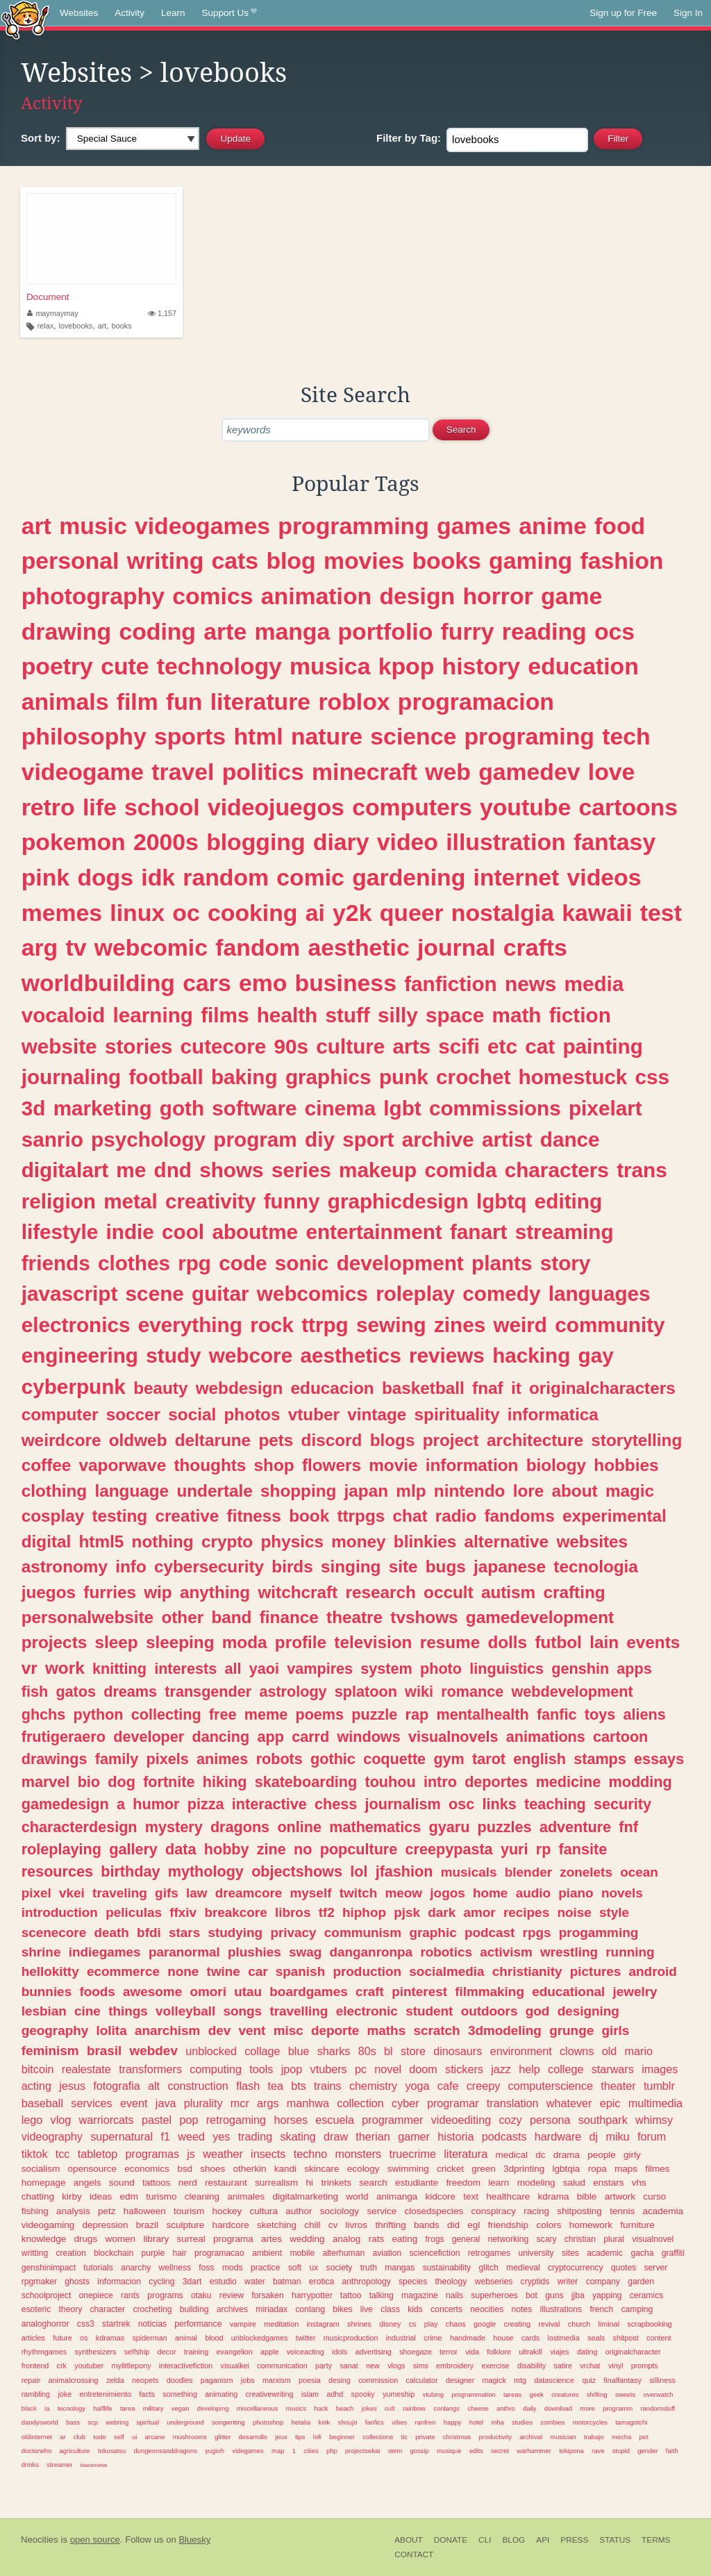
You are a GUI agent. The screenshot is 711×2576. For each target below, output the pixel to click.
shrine (41, 1952)
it (516, 1388)
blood (214, 2338)
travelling (298, 2011)
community (609, 1324)
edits (476, 2450)
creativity (210, 1201)
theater (618, 2085)
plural (613, 2239)
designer (460, 2380)
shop (274, 1465)
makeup (378, 1169)
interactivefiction (185, 2365)
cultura (264, 2211)
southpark (603, 2119)
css (652, 1076)
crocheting (152, 2309)
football (165, 1076)
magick (494, 2380)
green (483, 2168)
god (538, 2011)
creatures (564, 2394)
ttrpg (325, 1324)
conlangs (446, 2408)
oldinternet (37, 2437)
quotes (623, 2267)
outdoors (489, 2011)
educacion (332, 1388)
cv (333, 2225)
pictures (595, 1971)
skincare (321, 2168)
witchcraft (297, 1592)
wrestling (569, 1952)
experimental (614, 1515)
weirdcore (61, 1440)
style (614, 1912)
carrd (310, 1736)
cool (183, 1231)
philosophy (84, 736)
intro (440, 1781)
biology (556, 1465)
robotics (446, 1952)
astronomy (65, 1566)
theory (71, 2309)
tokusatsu (112, 2450)
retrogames (489, 2253)
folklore (499, 2352)
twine (223, 1971)
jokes (369, 2408)
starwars (613, 2069)
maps (625, 2168)
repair (31, 2380)
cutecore (224, 1046)
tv (76, 947)
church (579, 2324)
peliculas (134, 1912)
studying (235, 1932)
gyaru (449, 1827)
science (413, 736)
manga (292, 631)
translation (513, 2103)
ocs (614, 631)
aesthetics (350, 1355)
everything (190, 1324)
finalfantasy (622, 2380)
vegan (181, 2408)
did (453, 2225)
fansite (583, 1849)
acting (36, 2085)
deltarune (213, 1440)
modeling (536, 2182)
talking (381, 2295)
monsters (358, 2153)
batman (287, 2281)
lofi (317, 2437)
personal (70, 560)
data (180, 1849)
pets (275, 1440)
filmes (657, 2168)
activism (506, 1952)
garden (641, 2281)
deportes (496, 1781)
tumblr (659, 2085)
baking (244, 1076)
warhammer (534, 2450)
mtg (520, 2380)
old (609, 2051)
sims (420, 2365)
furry (467, 631)
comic (310, 877)
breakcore (235, 1912)
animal (186, 2338)
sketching (276, 2225)
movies (364, 560)
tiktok (35, 2153)
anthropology (366, 2281)
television (373, 1642)
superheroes (494, 2295)
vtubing (432, 2394)
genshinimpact (49, 2267)
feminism (50, 2050)
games (474, 526)
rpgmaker (39, 2281)
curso (654, 2196)
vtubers (328, 2069)
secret (500, 2450)
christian (580, 2239)
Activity (129, 13)
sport (368, 1139)
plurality (203, 2103)
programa (233, 2239)
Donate (450, 2540)
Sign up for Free (623, 13)
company (603, 2281)
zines (459, 1324)
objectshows (296, 1871)
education (583, 666)
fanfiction (450, 983)
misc (288, 2030)
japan (366, 1490)
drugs (86, 2239)
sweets (625, 2394)
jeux (281, 2437)
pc (361, 2069)
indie (130, 1231)
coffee (47, 1465)
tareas (512, 2394)
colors (548, 2225)
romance (472, 1691)
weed (191, 2136)
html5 (101, 1541)
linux (137, 912)
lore (528, 1490)
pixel (36, 1893)
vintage (376, 1414)
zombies (552, 2422)
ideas (101, 2196)
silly (398, 1015)
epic (610, 2103)
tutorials (98, 2267)
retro (48, 807)
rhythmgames (44, 2352)
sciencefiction (435, 2253)
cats (235, 560)
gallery (133, 1849)
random (226, 877)
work (65, 1668)
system (386, 1668)
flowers (331, 1465)
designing (588, 2011)
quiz (589, 2380)
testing (119, 1515)
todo (99, 2437)
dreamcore (249, 1893)
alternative (507, 1541)
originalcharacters (602, 1388)
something (179, 2394)
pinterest (419, 1991)
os (83, 2338)
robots (279, 1759)
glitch (488, 2267)
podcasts (504, 2136)
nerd (187, 2182)
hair (180, 2253)
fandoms (519, 1515)
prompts (644, 2365)
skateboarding (306, 1781)
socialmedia (446, 1971)
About (408, 2540)
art (102, 326)
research (380, 1592)
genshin (580, 1668)
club (79, 2437)
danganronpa (370, 1952)
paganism (217, 2380)
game (571, 596)
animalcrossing (74, 2380)
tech (626, 736)
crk (62, 2365)
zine (271, 1849)
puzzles (505, 1827)
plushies (254, 1952)
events (653, 1642)
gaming (530, 560)
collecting (166, 1714)
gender (647, 2450)
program (254, 1139)
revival (549, 2324)
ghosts (77, 2281)
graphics (328, 1076)
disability (531, 2365)
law (196, 1893)
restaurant (226, 2182)
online (299, 1827)
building (194, 2309)
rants (130, 2295)
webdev (154, 2050)
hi (310, 2182)
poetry (57, 666)
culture (350, 1046)
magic (629, 1490)
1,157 (162, 313)
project (451, 1440)
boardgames (308, 1991)
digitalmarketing (306, 2196)
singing (350, 1566)
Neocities (39, 2539)
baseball (42, 2103)
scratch (436, 2030)
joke (65, 2394)
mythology (206, 1871)
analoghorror (45, 2324)
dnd (173, 1169)
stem (395, 2450)
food (619, 526)
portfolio (385, 631)
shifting (597, 2394)
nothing (163, 1541)
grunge (571, 2030)
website (59, 1046)
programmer (392, 2119)
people (601, 2155)
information (472, 1465)
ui (134, 2437)
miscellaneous (257, 2408)
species (413, 2281)
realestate (86, 2069)
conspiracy (493, 2211)
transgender (208, 1691)
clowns (577, 2051)
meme (265, 1714)
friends (56, 1263)
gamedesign (65, 1804)
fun (184, 701)
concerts (446, 2309)
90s (291, 1046)
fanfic (557, 1714)
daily (529, 2408)
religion (59, 1201)
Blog (513, 2540)
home (490, 1893)
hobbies (626, 1465)
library (156, 2239)
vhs (639, 2182)
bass (73, 2422)
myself (311, 1893)
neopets (145, 2380)
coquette (394, 1759)
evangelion (235, 2352)
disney (390, 2324)
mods (232, 2267)
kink (325, 2422)
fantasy (614, 842)
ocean (639, 1872)
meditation (281, 2324)
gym (448, 1759)
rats (377, 2239)
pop (188, 2119)
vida (472, 2352)
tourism (189, 2211)
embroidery (455, 2365)
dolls (507, 1642)
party (323, 2365)
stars (184, 1932)
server (656, 2267)
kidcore (440, 2196)
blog (290, 560)
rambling (36, 2394)
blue (299, 2051)
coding (157, 631)
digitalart (65, 1169)
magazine (419, 2295)
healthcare (508, 2196)
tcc (63, 2153)
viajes (559, 2352)
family (116, 1759)
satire (563, 2365)
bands (427, 2225)
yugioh (214, 2450)
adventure (575, 1827)
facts (147, 2394)
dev (219, 2030)
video (407, 842)
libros (292, 1912)
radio (455, 1515)
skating (297, 2136)
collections (377, 2437)
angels (87, 2182)
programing (529, 736)
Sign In (688, 13)
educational (568, 1991)
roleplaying (61, 1849)
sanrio (52, 1139)
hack (321, 2408)
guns (554, 2295)
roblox (354, 701)
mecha (621, 2437)
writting (35, 2253)
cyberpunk (74, 1386)
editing (568, 1201)
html (258, 736)
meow (404, 1893)
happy (453, 2422)
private (425, 2437)
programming (353, 526)
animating (221, 2394)
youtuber (88, 2365)
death (111, 1932)
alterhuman (343, 2253)
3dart (192, 2281)
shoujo (348, 2422)
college (565, 2069)
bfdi (149, 1932)
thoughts (210, 1465)
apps (634, 1668)
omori (208, 1991)
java (166, 2103)
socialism (41, 2168)
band (231, 1617)
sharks (334, 2051)
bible (587, 2196)
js (191, 2153)
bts (298, 2085)
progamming (598, 1932)
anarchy (136, 2267)
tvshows (424, 1617)
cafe (448, 2085)
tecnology (71, 2408)
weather (223, 2153)
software (254, 1108)
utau (248, 1991)
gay (596, 1355)
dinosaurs (457, 2051)
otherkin (249, 2168)
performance (197, 2324)
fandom (257, 947)
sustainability (447, 2267)
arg (40, 947)
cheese (477, 2408)
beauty (160, 1388)
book (309, 1515)
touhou (390, 1781)
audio (533, 1893)
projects (54, 1642)
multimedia (655, 2103)
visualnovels (453, 1736)
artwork (620, 2196)
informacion (119, 2281)
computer (60, 1414)
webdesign (239, 1388)
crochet (473, 1076)
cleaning (202, 2196)
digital (47, 1541)
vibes (399, 2422)
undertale (214, 1490)
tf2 (327, 1912)
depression (105, 2225)
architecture (535, 1440)
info (131, 1566)
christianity (527, 1971)
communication (282, 2365)
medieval (523, 2267)
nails (454, 2295)
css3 (85, 2324)
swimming (408, 2168)
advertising (373, 2352)
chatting (38, 2196)
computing (216, 2069)
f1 (165, 2136)
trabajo (594, 2437)
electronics (76, 1324)
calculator (421, 2380)
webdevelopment (572, 1691)
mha (497, 2422)
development (400, 1263)
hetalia (300, 2422)
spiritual (147, 2422)
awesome (152, 1991)
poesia (310, 2380)
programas (152, 2153)
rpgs (537, 1932)
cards (530, 2338)
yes (221, 2136)
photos (252, 1414)
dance (570, 1139)
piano (575, 1893)
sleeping (180, 1642)
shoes (212, 2168)
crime (433, 2338)
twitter (306, 2338)
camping (637, 2309)
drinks (30, 2464)
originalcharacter (633, 2352)
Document (47, 297)
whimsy (654, 2119)
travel (182, 771)
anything (215, 1592)
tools (261, 2069)
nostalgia (502, 912)
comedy (501, 1293)
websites (592, 1541)
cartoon (620, 1736)
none (183, 1971)
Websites (79, 13)
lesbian (44, 2011)
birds (291, 1566)
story (565, 1263)
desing (339, 2380)
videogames (202, 526)
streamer (59, 2464)
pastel (157, 2119)
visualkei (235, 2365)
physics (292, 1541)
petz (107, 2211)
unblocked (211, 2051)
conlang (310, 2309)
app (271, 1736)
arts (411, 1046)
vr (29, 1668)
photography (93, 596)
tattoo (350, 2295)
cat (540, 1046)
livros (357, 2225)
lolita (112, 2030)
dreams (130, 1691)
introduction (60, 1912)
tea (275, 2085)
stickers (464, 2069)
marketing (102, 1108)
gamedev (529, 771)
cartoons (628, 807)
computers (412, 807)
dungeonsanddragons (165, 2450)
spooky (362, 2394)
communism (362, 1932)
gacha (641, 2253)
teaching (555, 1804)
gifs (166, 1893)
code (243, 1263)
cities (311, 2450)
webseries (494, 2281)
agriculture (75, 2450)
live (366, 2309)
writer (568, 2281)
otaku (201, 2295)
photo (441, 1668)
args (268, 2103)
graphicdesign (398, 1201)
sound (122, 2182)
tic (404, 2437)
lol (358, 1871)
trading (255, 2136)
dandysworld (40, 2422)
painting (602, 1046)
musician (563, 2437)
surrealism (276, 2182)
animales (246, 2196)
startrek (116, 2324)
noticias (152, 2324)
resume (450, 1642)
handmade (467, 2338)
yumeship (399, 2394)
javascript (70, 1293)
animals (65, 701)
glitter (223, 2437)
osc (461, 1804)
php (331, 2450)
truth (368, 2267)
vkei (72, 1893)
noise (574, 1912)
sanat (349, 2365)
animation (316, 596)
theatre (354, 1617)
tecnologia (595, 1566)
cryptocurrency (575, 2267)
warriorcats (106, 2119)
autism (508, 1592)
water (254, 2281)
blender (528, 1872)
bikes (342, 2309)
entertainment (374, 1231)
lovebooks (76, 326)
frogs (434, 2239)
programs (165, 2295)
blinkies (425, 1541)
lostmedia (564, 2338)
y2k (352, 912)
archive (438, 1139)
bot (531, 2295)
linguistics (506, 1668)
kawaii (597, 912)
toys (600, 1714)
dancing (220, 1736)
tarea (127, 2408)
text (470, 2196)
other (182, 1617)
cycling (161, 2281)
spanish (300, 1971)
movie (393, 1465)
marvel (46, 1781)
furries (109, 1592)
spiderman (149, 2338)
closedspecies (433, 2211)
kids (415, 2309)
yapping (607, 2295)
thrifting (390, 2225)
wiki (419, 1691)
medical (511, 2155)
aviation (386, 2253)
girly (632, 2155)
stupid (621, 2450)
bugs (446, 1566)
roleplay (415, 1293)
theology (451, 2281)
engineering (80, 1355)
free (223, 1714)
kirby (72, 2196)
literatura (465, 2153)
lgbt (402, 1108)
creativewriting (269, 2394)
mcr (240, 2103)
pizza (205, 1804)
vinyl (616, 2365)
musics (296, 2408)
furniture (637, 2225)
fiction (580, 1015)
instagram (322, 2324)
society (339, 2267)
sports (190, 736)
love (611, 771)
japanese (510, 1566)
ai (315, 912)
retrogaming (236, 2119)
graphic (432, 1932)
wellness (175, 2267)
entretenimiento (105, 2394)
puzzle (374, 1714)
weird (520, 1324)
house (503, 2338)
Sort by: (40, 138)
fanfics (374, 2422)
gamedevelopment (540, 1617)
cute (125, 666)
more (587, 2408)
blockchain (113, 2253)
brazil (147, 2225)
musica (330, 666)
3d (34, 1108)
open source (95, 2539)
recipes (526, 1912)
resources (57, 1871)
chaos (456, 2324)
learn (498, 2182)
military (153, 2408)
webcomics (312, 1293)
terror (449, 2352)
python (99, 1714)
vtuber (314, 1414)
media (594, 983)
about (574, 1490)
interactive (269, 1804)
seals (596, 2338)
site (403, 1566)
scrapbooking (649, 2324)
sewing (391, 1324)
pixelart (605, 1108)
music (93, 526)
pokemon (74, 842)
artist (507, 1139)
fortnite (168, 1781)
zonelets (586, 1872)
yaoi (264, 1668)
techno (311, 2153)
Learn (173, 13)
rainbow (414, 2408)
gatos (76, 1691)
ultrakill (530, 2352)
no (303, 1849)
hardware (558, 2136)
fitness (254, 1515)
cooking (252, 912)
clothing (54, 1490)
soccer (133, 1414)
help (529, 2069)
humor (156, 1804)
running (629, 1952)
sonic (302, 1263)
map (277, 2450)
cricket (450, 2168)
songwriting (228, 2422)
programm (618, 2408)
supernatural (121, 2136)
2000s (166, 842)
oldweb (138, 1440)
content (658, 2338)
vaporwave (123, 1465)
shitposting (579, 2211)
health (287, 1015)
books (122, 326)
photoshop (268, 2422)
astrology (292, 1691)
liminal (608, 2324)
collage (262, 2051)
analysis (73, 2211)
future (62, 2338)
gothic (333, 1759)
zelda (115, 2380)
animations (545, 1736)
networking (508, 2239)
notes (521, 2309)
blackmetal (94, 2465)
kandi (285, 2168)
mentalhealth (482, 1714)
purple (153, 2253)
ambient (267, 2253)
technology (219, 666)
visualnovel (653, 2239)
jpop (292, 2069)
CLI (484, 2540)
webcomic (151, 947)
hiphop (364, 1912)
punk (403, 1076)
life (100, 807)
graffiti (673, 2253)
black (29, 2408)
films (225, 1015)
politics (263, 771)
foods (97, 1991)
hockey (227, 2211)
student (429, 2011)
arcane (155, 2437)
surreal (190, 2239)
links (500, 1804)
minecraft (364, 771)
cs (413, 2324)
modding (640, 1781)
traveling (119, 1893)
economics (146, 2168)
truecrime (412, 2153)
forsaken (267, 2295)
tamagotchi (631, 2422)
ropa (597, 2168)
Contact (413, 2554)
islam (310, 2394)
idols (339, 2352)
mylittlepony (131, 2365)
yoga (417, 2085)
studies (522, 2422)
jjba (578, 2295)
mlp (411, 1490)
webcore (250, 1355)
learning (152, 1015)
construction (197, 2085)
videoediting (461, 2119)
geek (536, 2394)
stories (138, 1046)
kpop (406, 666)
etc (502, 1046)
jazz (501, 2069)
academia (662, 2211)
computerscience (550, 2085)
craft (370, 1991)
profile (300, 1642)
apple (269, 2352)
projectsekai (362, 2450)
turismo (161, 2196)
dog (121, 1781)
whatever (569, 2103)
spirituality (457, 1414)
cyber (405, 2103)
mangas (400, 2267)
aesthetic (358, 947)
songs (242, 2011)
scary (547, 2239)
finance (289, 1617)
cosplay (53, 1515)
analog (347, 2239)
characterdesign (79, 1827)
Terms (656, 2540)
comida (460, 1169)
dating (587, 2352)
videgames (248, 2450)
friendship (508, 2225)
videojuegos (276, 807)
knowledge (44, 2239)
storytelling (636, 1440)
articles (33, 2338)
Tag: (408, 138)
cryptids (535, 2281)
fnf (628, 1827)
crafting (574, 1592)
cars (207, 983)
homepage (44, 2182)
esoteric (36, 2309)
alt (154, 2085)
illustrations (560, 2309)
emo (263, 983)
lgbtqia (566, 2168)
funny (292, 1201)
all (232, 1668)
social (192, 1414)
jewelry (634, 1991)
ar (62, 2437)
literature (260, 701)
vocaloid (63, 1015)
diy (320, 1139)
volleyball (185, 2011)
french (601, 2309)
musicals (469, 1872)
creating (517, 2324)
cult (390, 2408)
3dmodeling (505, 2030)
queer (412, 912)
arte (224, 631)
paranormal (184, 1952)
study (173, 1355)
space (455, 1015)
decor (167, 2352)
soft (295, 2267)
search (373, 2182)
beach (345, 2408)
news (530, 983)
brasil (104, 2050)
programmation (473, 2394)
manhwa (308, 2103)
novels (622, 1893)
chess (336, 1804)
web (448, 771)
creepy (484, 2085)
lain (604, 1642)
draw (336, 2136)
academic (605, 2253)
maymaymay (52, 313)
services (91, 2103)
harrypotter (312, 2295)
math (517, 1015)
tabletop (98, 2153)
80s (367, 2051)
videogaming (48, 2225)
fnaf (487, 1388)
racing (536, 2211)
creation (70, 2253)
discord (331, 1440)
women (121, 2239)
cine (87, 2011)
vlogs (396, 2365)
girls (615, 2030)
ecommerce (123, 1971)
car (257, 1971)
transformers (150, 2069)
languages (600, 1293)
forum (651, 2136)
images (660, 2069)
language (131, 1490)
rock (272, 1324)
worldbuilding (98, 983)
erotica (321, 2281)
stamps (600, 1759)
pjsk (407, 1912)
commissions (495, 1108)
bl (388, 2051)
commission (378, 2380)
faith (672, 2450)
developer (148, 1736)
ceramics (647, 2295)
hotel (476, 2422)
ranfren (425, 2422)
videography (52, 2136)
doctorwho (37, 2450)
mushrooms (190, 2437)
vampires (320, 1668)
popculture (359, 1849)
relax (45, 326)
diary (341, 842)
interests (185, 1668)
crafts (535, 947)
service (381, 2211)
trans (642, 1169)
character (108, 2309)
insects (268, 2153)
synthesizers (95, 2352)
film (137, 701)
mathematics (375, 1827)
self (119, 2437)
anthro (505, 2408)
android (653, 1971)
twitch (359, 1893)
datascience (554, 2380)
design (417, 596)
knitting (119, 1668)
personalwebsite (87, 1617)
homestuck (573, 1076)
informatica (553, 1414)
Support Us (229, 13)
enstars (608, 2182)
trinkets (336, 2182)
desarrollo (253, 2437)
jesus (72, 2085)
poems (319, 1714)
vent (252, 2030)
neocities (486, 2309)
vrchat (590, 2365)
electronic (367, 2011)
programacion (476, 701)
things (128, 2011)
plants (501, 1263)
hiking (225, 1781)
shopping (298, 1490)
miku (617, 2136)
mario (639, 2051)
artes (271, 2239)
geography (55, 2030)
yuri (514, 1849)
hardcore (230, 2225)
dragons (239, 1827)
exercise (495, 2365)
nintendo (469, 1490)
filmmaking (489, 1991)
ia (46, 2408)
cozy (510, 2119)
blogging (255, 842)
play (431, 2324)
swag (305, 1952)
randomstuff (657, 2408)
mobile (302, 2253)
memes (62, 912)
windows (368, 1736)
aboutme (255, 1231)
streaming (564, 1231)
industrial (401, 2338)
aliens (644, 1714)
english (539, 1759)
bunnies (47, 1991)
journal (456, 947)
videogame (83, 771)
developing (213, 2408)
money (358, 1541)
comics (212, 596)
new (373, 2365)
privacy (293, 1932)
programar (453, 2103)
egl (473, 2225)
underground (185, 2422)
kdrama (553, 2196)
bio (89, 1781)
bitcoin (38, 2069)
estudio (223, 2281)
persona (550, 2119)
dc (540, 2155)
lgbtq (501, 1201)
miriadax (271, 2309)
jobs (248, 2380)
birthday (130, 1871)
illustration (506, 842)
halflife (102, 2408)
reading (544, 631)
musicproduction (351, 2338)
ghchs (44, 1714)
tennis (622, 2211)
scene (155, 1293)
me (131, 1169)
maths (386, 2030)
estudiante (416, 2182)
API (542, 2540)
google (485, 2324)
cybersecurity (209, 1566)
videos (604, 877)
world (357, 2196)
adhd (334, 2394)
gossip (419, 2450)
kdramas (110, 2338)
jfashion (404, 1871)
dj (594, 2136)
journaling (71, 1076)
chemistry (373, 2085)
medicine (568, 1781)
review (231, 2295)
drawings (54, 1759)
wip (158, 1592)
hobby (226, 1849)
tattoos (156, 2182)
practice (266, 2267)
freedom (463, 2182)
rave (598, 2450)
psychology (148, 1139)
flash (248, 2085)
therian (373, 2136)
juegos (49, 1592)
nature (326, 736)
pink (45, 877)
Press (574, 2540)
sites (570, 2253)
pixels (167, 1759)
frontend (35, 2365)
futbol (558, 1642)
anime (553, 526)
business (345, 983)
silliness (662, 2380)
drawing (66, 631)
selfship (137, 2352)
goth (182, 1108)
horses (291, 2119)
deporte (335, 2030)
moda (244, 1642)
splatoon (366, 1691)
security (622, 1804)
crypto (227, 1541)
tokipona (571, 2450)
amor (480, 1912)
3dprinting (523, 2168)
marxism (276, 2380)
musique (449, 2450)
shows (231, 1169)
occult (449, 1592)
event (134, 2103)
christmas (457, 2437)
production (367, 1971)
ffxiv (182, 1912)
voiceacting (305, 2352)
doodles (180, 2380)
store (413, 2051)
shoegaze (415, 2352)
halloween (145, 2211)
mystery (174, 1827)
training (196, 2352)
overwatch (659, 2394)
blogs (392, 1440)
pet (644, 2437)
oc (185, 912)
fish (35, 1691)
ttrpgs (361, 1515)
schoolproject (47, 2295)
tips (300, 2437)
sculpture (185, 2225)
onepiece (96, 2295)
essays (659, 1759)
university (535, 2253)
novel (387, 2069)
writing (165, 560)
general (466, 2239)
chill (312, 2225)
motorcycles (590, 2422)
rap (417, 1714)
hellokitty (50, 1971)
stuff (347, 1015)
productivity (495, 2437)
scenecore (54, 1932)
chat (410, 1515)
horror (497, 596)
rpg (194, 1263)
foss (206, 2267)
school (162, 807)
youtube (525, 807)
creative (187, 1515)
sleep (116, 1642)
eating (404, 2239)
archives (232, 2309)
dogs (105, 877)
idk (158, 877)
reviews (447, 1355)
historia (455, 2136)
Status (614, 2540)
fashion (621, 560)
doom (423, 2069)
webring (117, 2422)
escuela (334, 2119)
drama (566, 2155)
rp (543, 1849)
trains (328, 2085)
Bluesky (194, 2539)
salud (574, 2182)
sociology (339, 2211)
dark (441, 1912)
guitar (220, 1293)
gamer (414, 2136)
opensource (92, 2168)
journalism (403, 1804)
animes (222, 1759)
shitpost (626, 2338)
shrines (359, 2324)
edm (129, 2196)
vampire (243, 2324)
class (390, 2309)
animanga (396, 2196)
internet (517, 877)
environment (521, 2051)
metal (130, 1201)
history (481, 666)
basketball (423, 1388)
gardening (408, 877)
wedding (307, 2239)
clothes (134, 1263)
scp (92, 2422)
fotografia (116, 2085)
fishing (35, 2211)
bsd (184, 2168)
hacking (531, 1355)
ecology (363, 2168)
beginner (342, 2437)
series (301, 1169)
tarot (488, 1759)
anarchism (168, 2030)
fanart (478, 1231)
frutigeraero (64, 1736)
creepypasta (449, 1849)
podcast (490, 1932)
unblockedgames (259, 2338)
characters (557, 1169)
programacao (219, 2253)
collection (360, 2103)
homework (590, 2225)
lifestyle (60, 1231)
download (558, 2408)
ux (314, 2267)
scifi (458, 1046)
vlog (61, 2119)
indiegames (105, 1952)
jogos (447, 1893)
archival (531, 2437)
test (661, 912)
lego (32, 2119)
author (298, 2211)
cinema (340, 1108)
